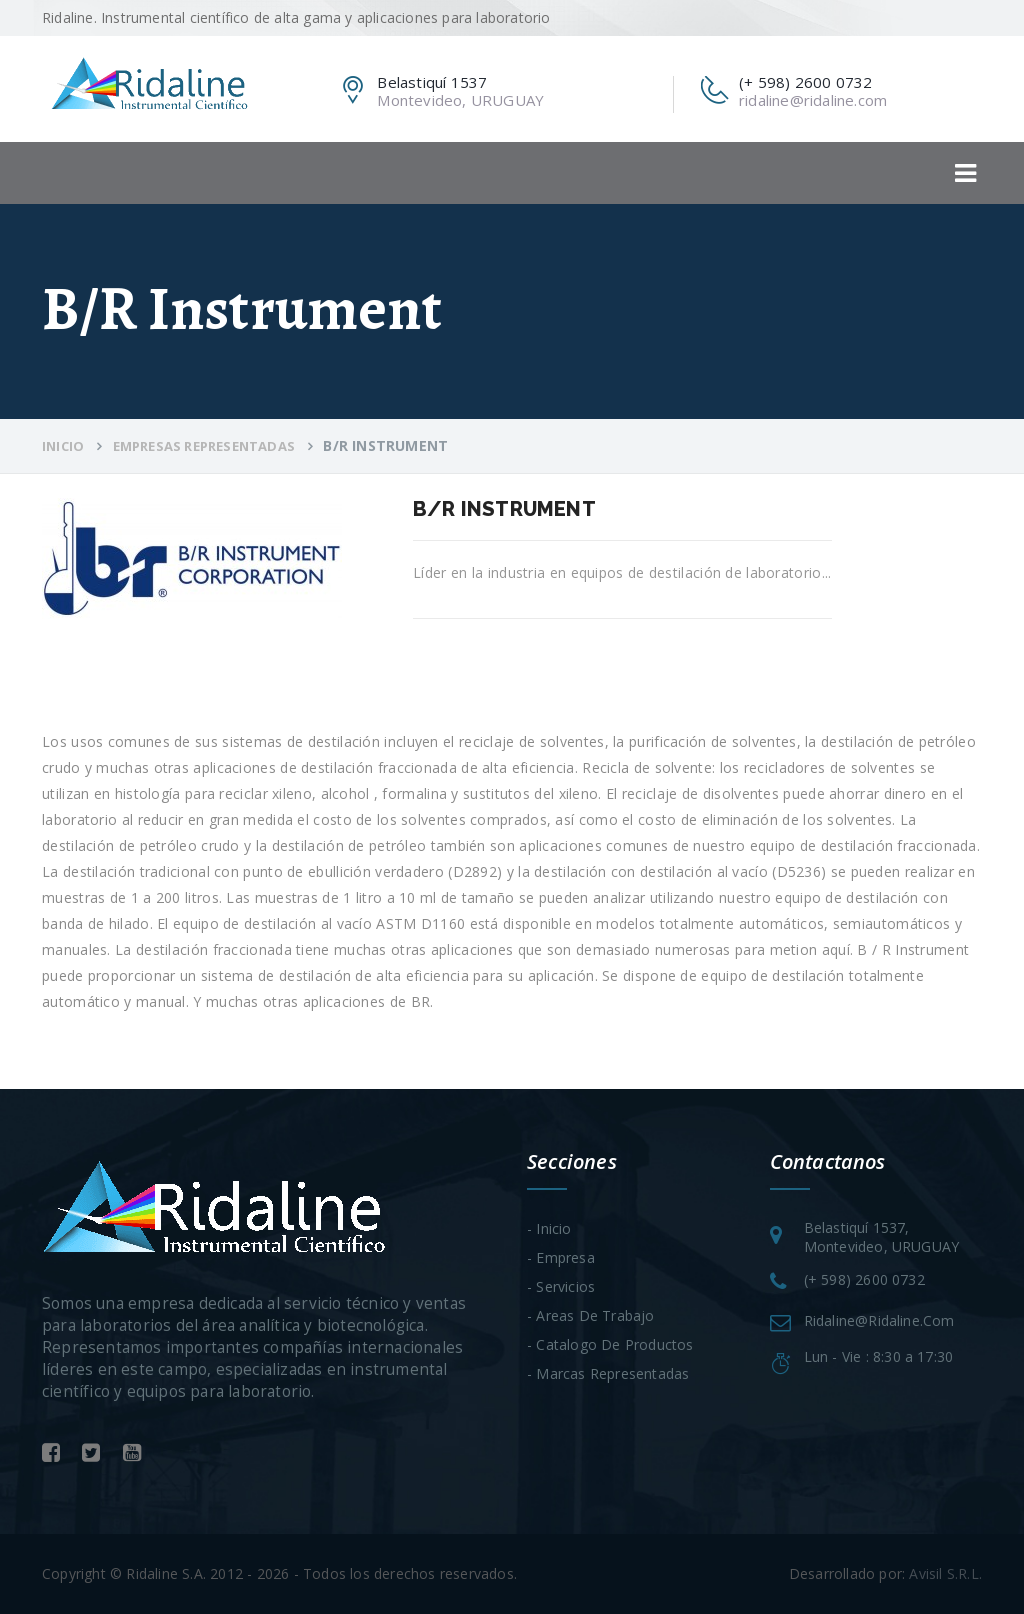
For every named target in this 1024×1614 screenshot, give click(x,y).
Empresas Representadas (204, 446)
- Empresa (561, 1257)
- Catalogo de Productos (610, 1344)
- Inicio (549, 1228)
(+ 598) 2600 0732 (864, 1279)
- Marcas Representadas (608, 1373)
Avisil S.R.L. (945, 1573)
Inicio (63, 446)
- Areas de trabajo (591, 1315)
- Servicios (561, 1286)
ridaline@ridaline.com (813, 100)
